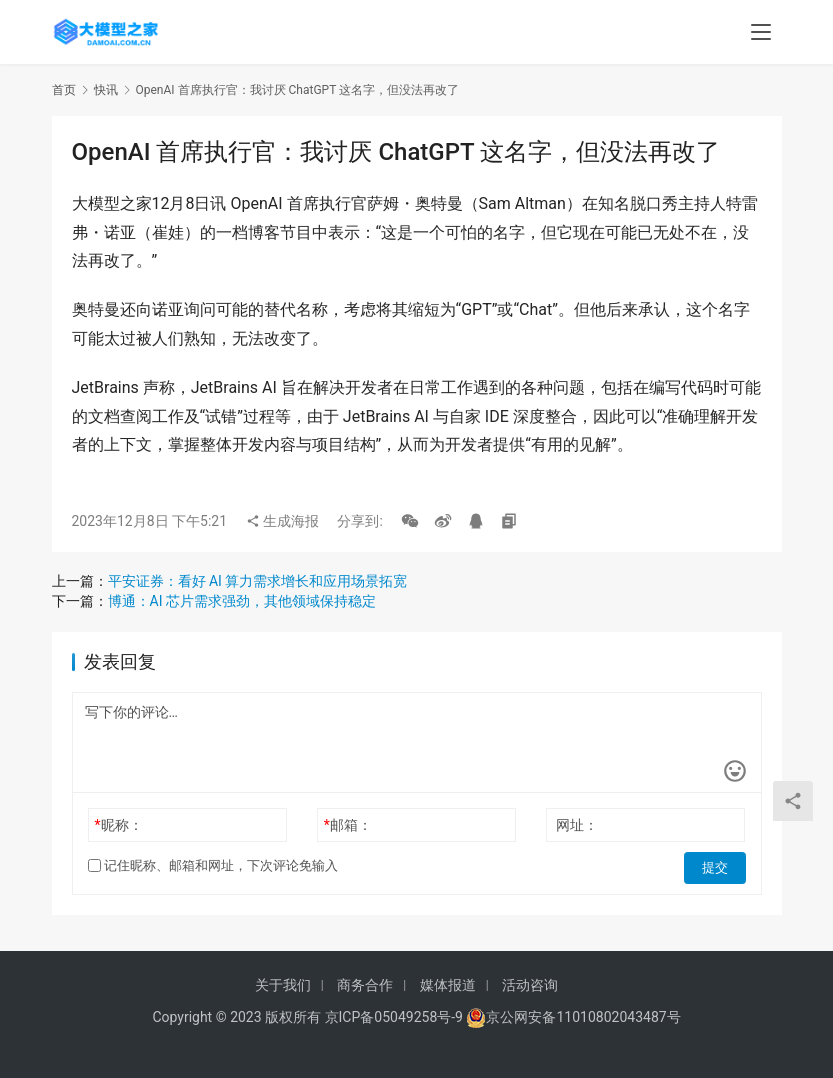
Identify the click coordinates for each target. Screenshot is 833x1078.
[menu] (761, 32)
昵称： (118, 825)
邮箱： (348, 825)
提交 (718, 866)
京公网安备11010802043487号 (583, 1017)
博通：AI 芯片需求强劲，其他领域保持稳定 (242, 601)
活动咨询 (530, 985)
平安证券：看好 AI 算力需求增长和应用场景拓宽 (258, 581)
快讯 (106, 90)
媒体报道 (448, 985)
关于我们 (283, 985)
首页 (64, 90)
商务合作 (365, 985)
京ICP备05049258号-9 (394, 1017)
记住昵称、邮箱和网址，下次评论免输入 (213, 865)
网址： (577, 825)
